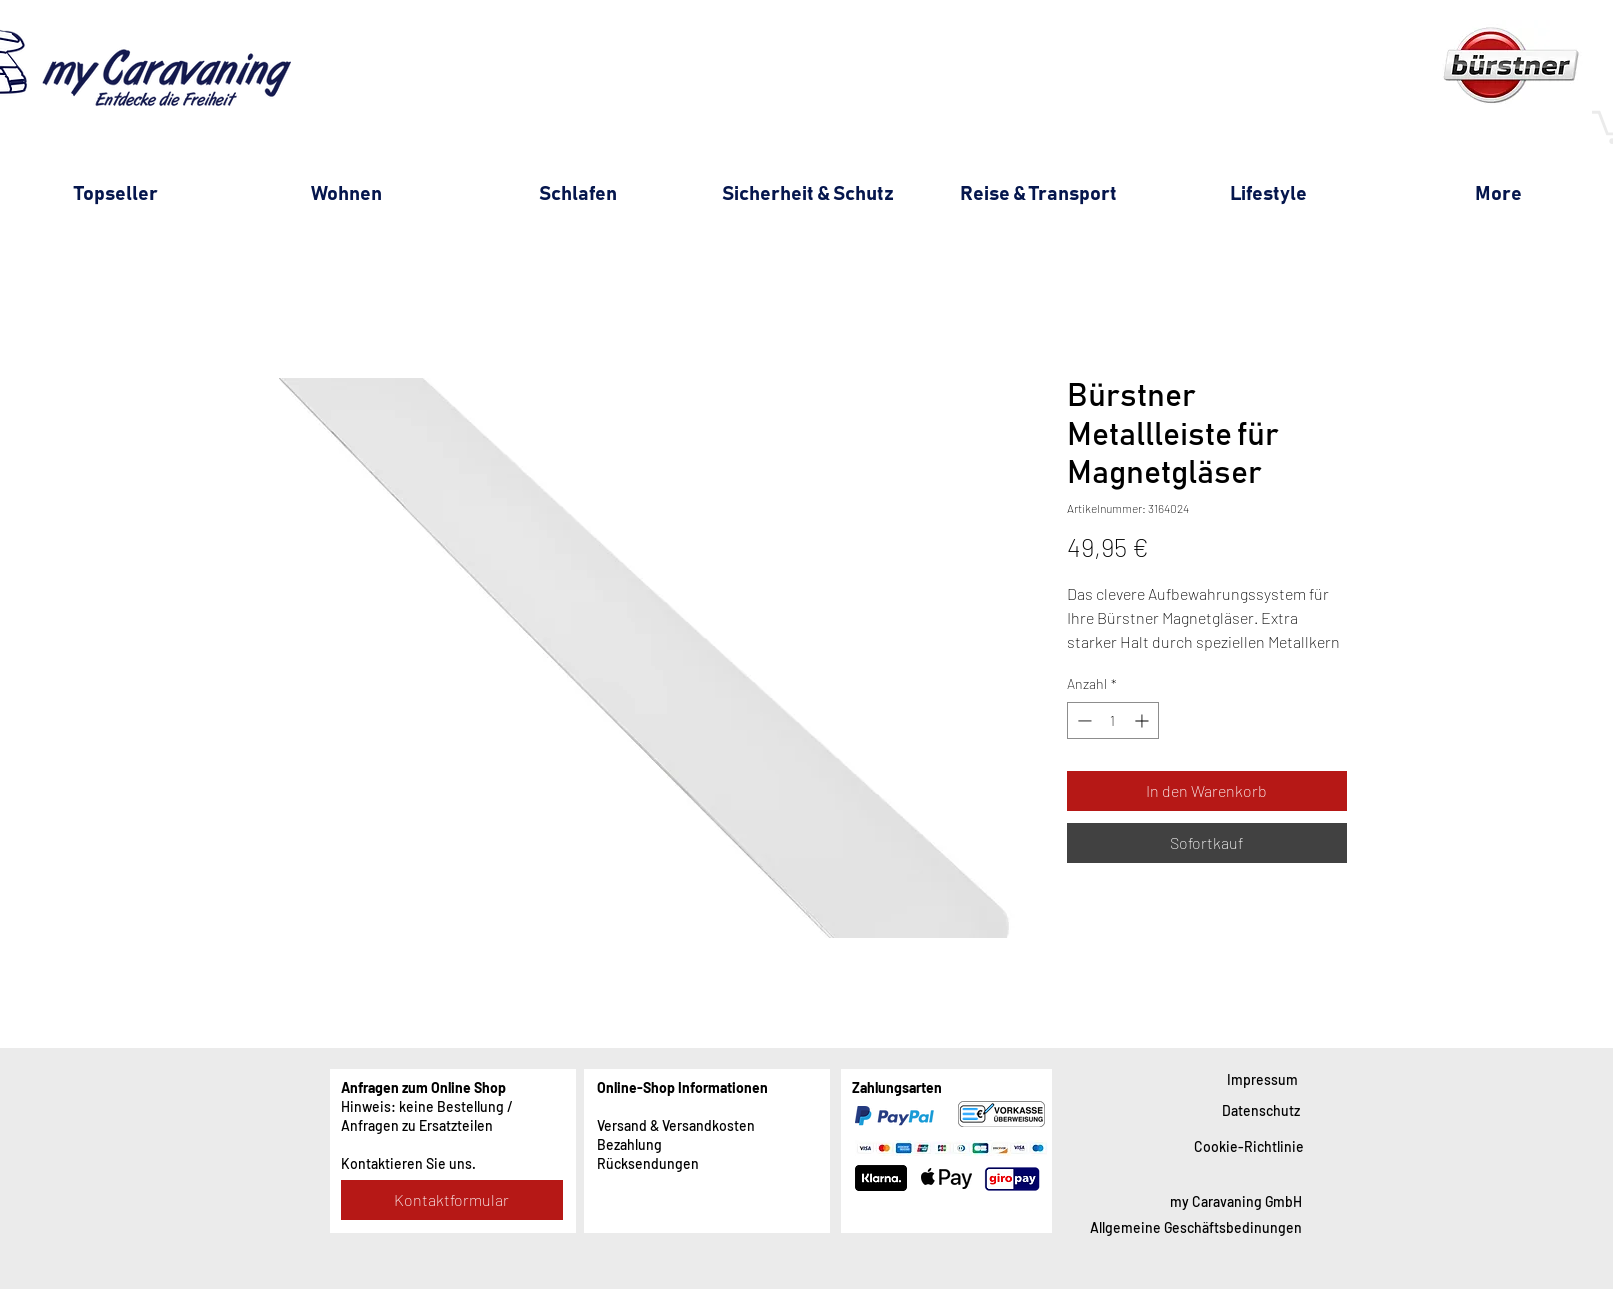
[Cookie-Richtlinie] (1249, 1146)
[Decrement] (1082, 720)
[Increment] (1143, 720)
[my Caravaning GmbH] (1236, 1201)
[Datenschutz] (1261, 1110)
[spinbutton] (1113, 720)
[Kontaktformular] (452, 1200)
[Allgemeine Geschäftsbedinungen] (1196, 1227)
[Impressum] (1262, 1079)
